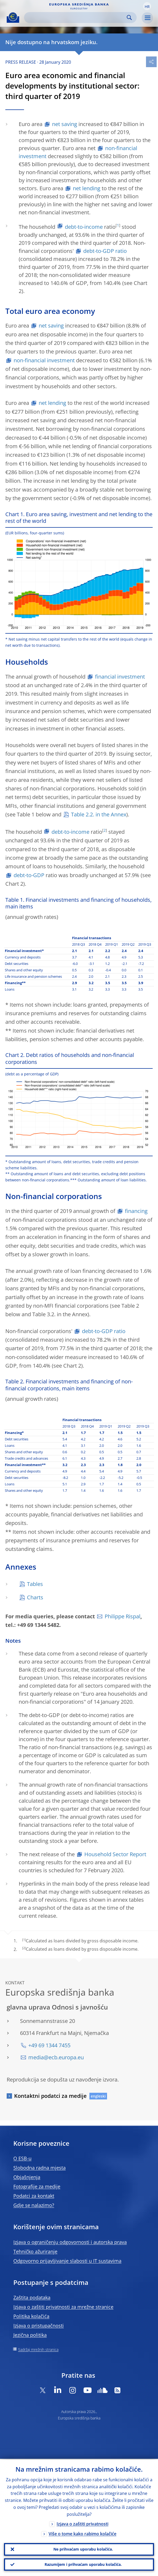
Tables (35, 1584)
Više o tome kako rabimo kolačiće (82, 2533)
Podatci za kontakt (33, 2196)
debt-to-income (84, 226)
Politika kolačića (31, 2316)
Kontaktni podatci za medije (50, 2095)
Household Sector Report (115, 1854)
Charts (35, 1597)
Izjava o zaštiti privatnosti (82, 2523)
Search (129, 17)
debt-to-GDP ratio (105, 250)
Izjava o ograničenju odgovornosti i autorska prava (70, 2242)
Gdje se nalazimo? (33, 2205)
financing (136, 1211)
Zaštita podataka (31, 2297)
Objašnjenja (26, 2177)
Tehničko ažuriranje (35, 2251)
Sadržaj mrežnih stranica (38, 2349)
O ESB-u (22, 2158)
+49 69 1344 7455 (49, 2045)
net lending (86, 188)
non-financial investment (44, 360)
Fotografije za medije (36, 2186)
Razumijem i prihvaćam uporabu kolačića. (83, 2564)
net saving (64, 124)
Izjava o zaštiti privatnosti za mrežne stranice (63, 2307)
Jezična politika (30, 2335)
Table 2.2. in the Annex (98, 814)
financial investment (120, 676)
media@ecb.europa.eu (56, 2057)
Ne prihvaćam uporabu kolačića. (83, 2548)
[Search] (76, 17)
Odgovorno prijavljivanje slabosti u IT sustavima (67, 2261)
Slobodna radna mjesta (39, 2167)
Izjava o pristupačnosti (38, 2325)
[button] (147, 6)
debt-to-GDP (29, 875)
